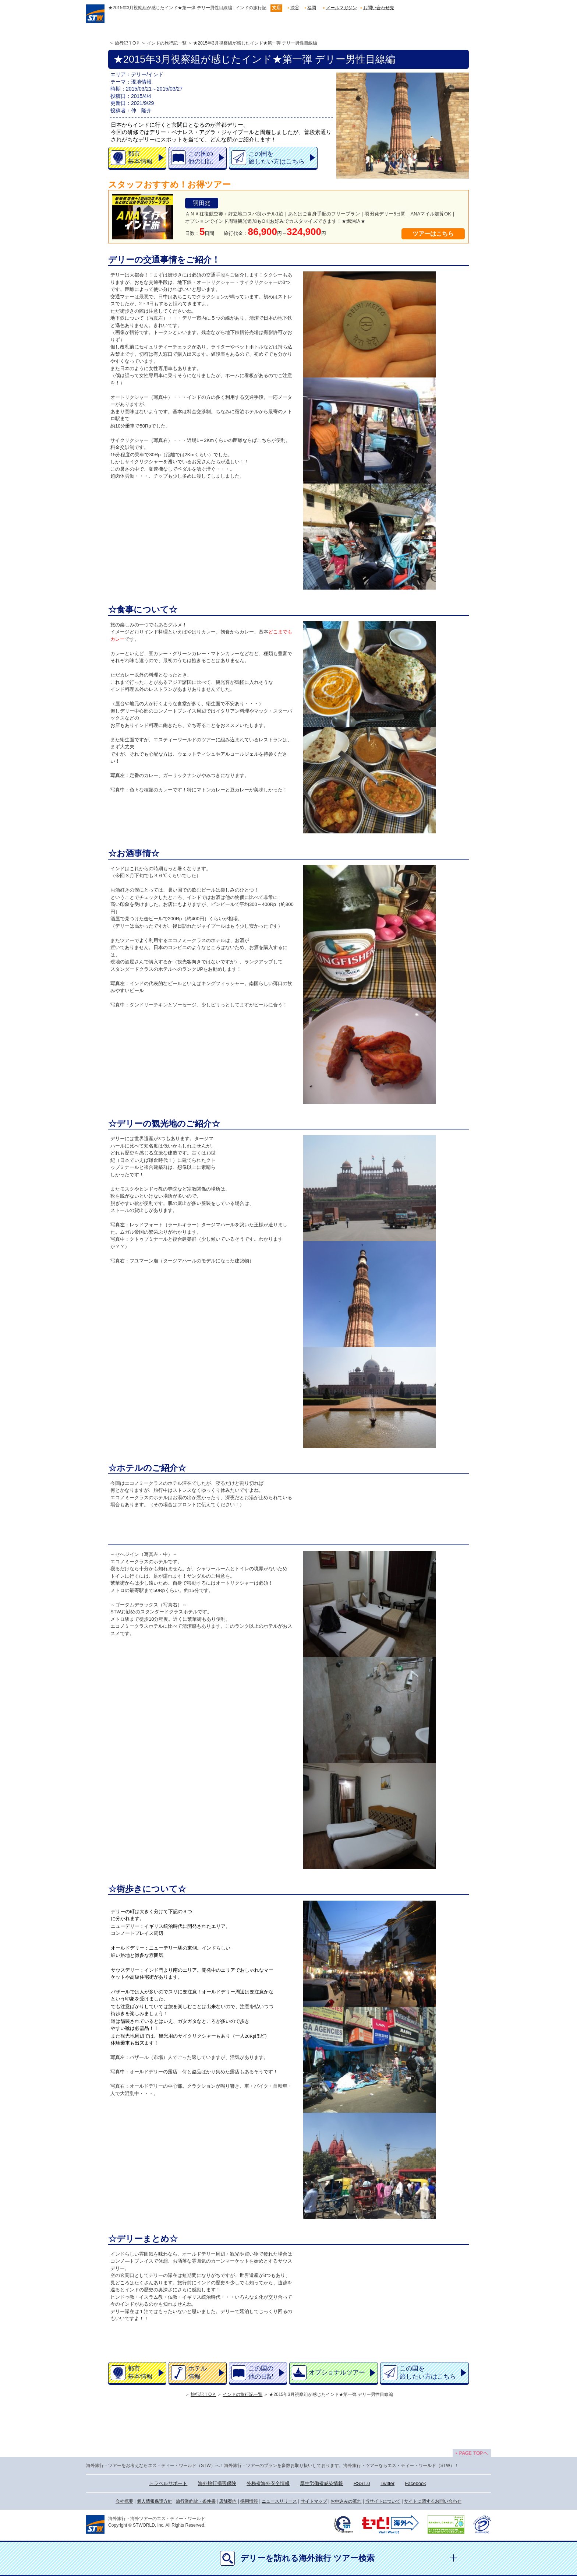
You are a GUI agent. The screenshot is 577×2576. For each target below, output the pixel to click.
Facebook (415, 2483)
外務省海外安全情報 (268, 2483)
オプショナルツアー (337, 2372)
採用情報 (249, 2501)
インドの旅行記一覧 (167, 43)
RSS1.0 (362, 2483)
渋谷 (294, 7)
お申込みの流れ (345, 2501)
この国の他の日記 (200, 157)
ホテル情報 (197, 2372)
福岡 (311, 7)
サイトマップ (314, 2501)
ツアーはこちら (433, 234)
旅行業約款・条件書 (196, 2501)
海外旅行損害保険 (217, 2483)
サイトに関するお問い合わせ (432, 2501)
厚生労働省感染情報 (321, 2483)
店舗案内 (228, 2501)
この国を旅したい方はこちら (276, 157)
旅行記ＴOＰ (127, 43)
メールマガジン (341, 7)
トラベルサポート (168, 2483)
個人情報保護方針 (154, 2501)
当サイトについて (382, 2501)
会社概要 (124, 2501)
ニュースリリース (279, 2501)
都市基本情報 (140, 157)
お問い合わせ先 (378, 7)
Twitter (387, 2483)
